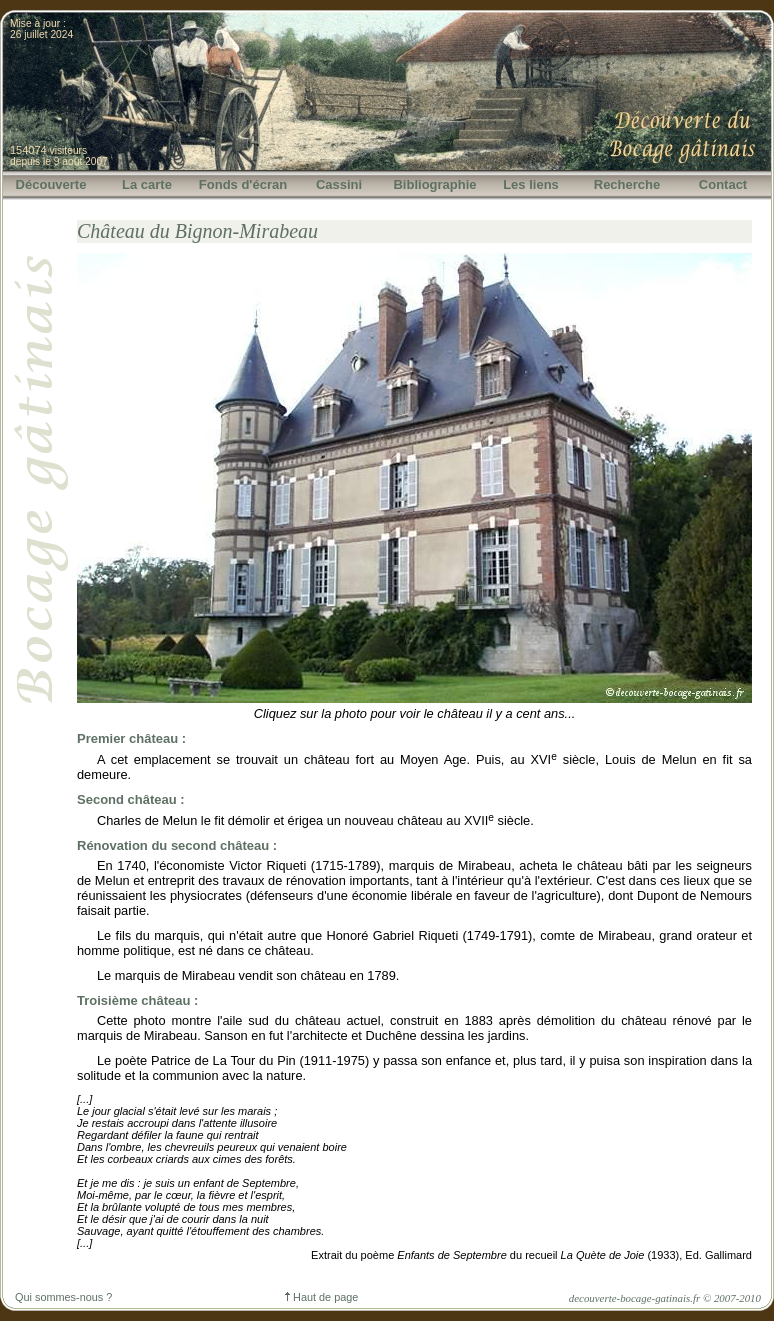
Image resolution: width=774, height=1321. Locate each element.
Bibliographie (434, 184)
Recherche (627, 184)
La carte (147, 184)
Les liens (531, 184)
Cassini (339, 184)
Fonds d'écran (243, 184)
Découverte (51, 184)
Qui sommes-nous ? (63, 1297)
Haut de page (321, 1297)
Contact (723, 184)
